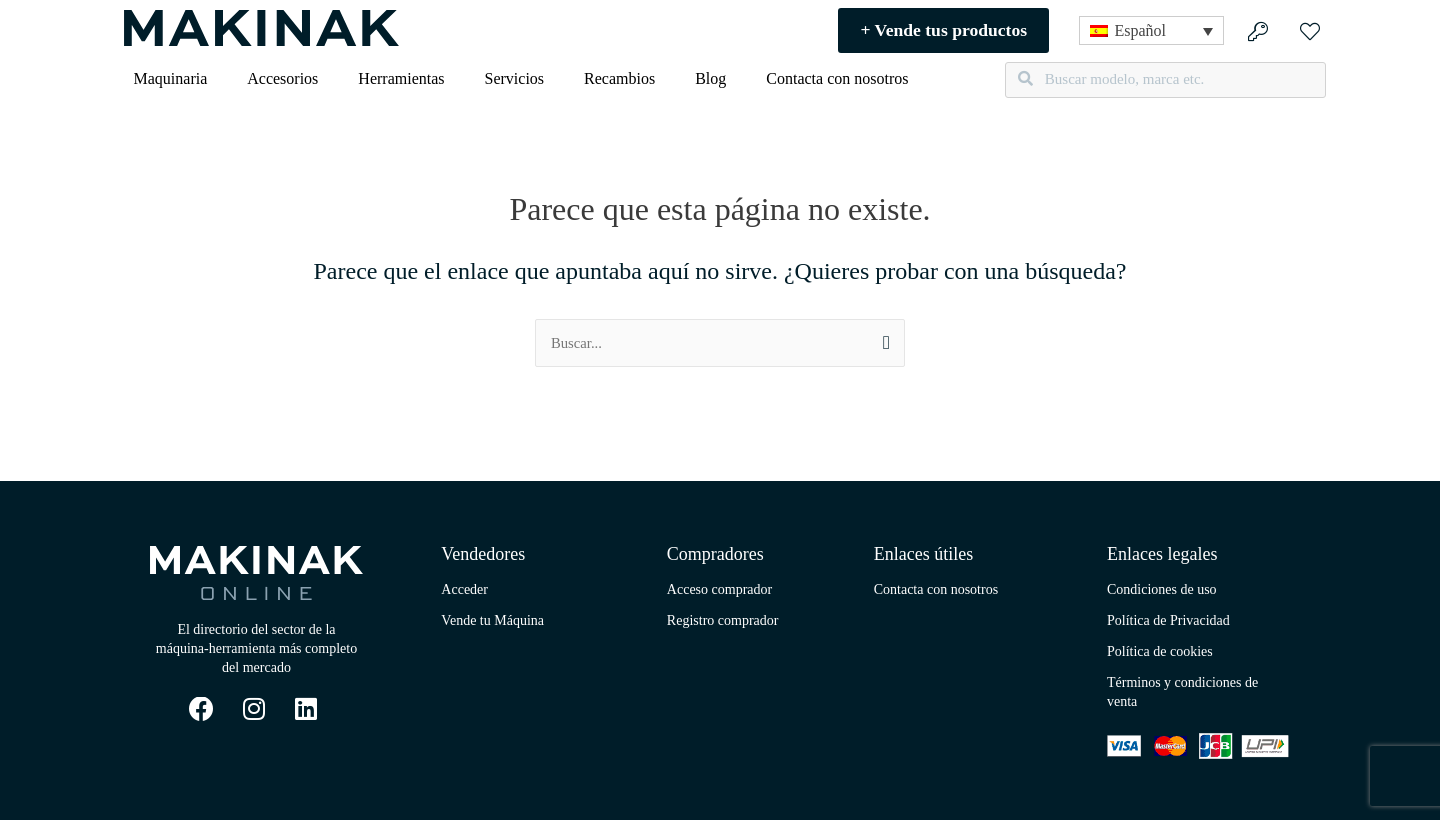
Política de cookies (1160, 651)
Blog (710, 78)
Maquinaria (171, 78)
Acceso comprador (719, 589)
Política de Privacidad (1168, 620)
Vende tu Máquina (492, 620)
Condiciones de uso (1162, 589)
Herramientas (401, 78)
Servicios (515, 78)
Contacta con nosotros (837, 78)
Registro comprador (723, 620)
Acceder (464, 589)
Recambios (619, 78)
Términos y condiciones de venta (1182, 692)
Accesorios (282, 78)
